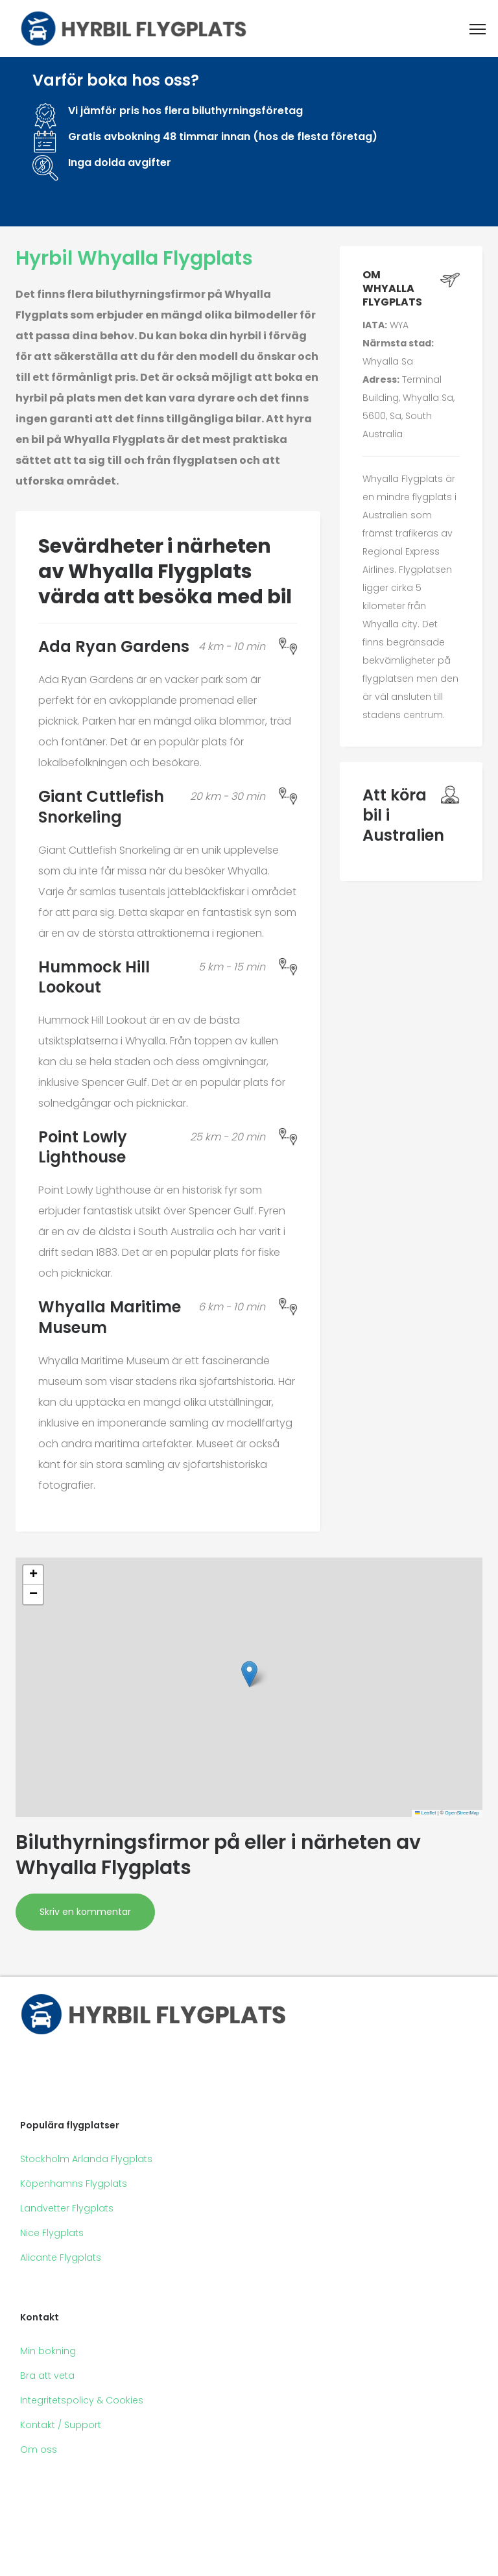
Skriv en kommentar (85, 1911)
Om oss (38, 2449)
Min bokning (48, 2350)
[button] (249, 1674)
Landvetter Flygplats (66, 2208)
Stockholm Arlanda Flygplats (86, 2158)
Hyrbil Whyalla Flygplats (134, 258)
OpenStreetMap (462, 1813)
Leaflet (425, 1813)
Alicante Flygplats (60, 2257)
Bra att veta (47, 2375)
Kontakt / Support (60, 2424)
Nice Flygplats (52, 2232)
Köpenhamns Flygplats (73, 2183)
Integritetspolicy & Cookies (81, 2400)
